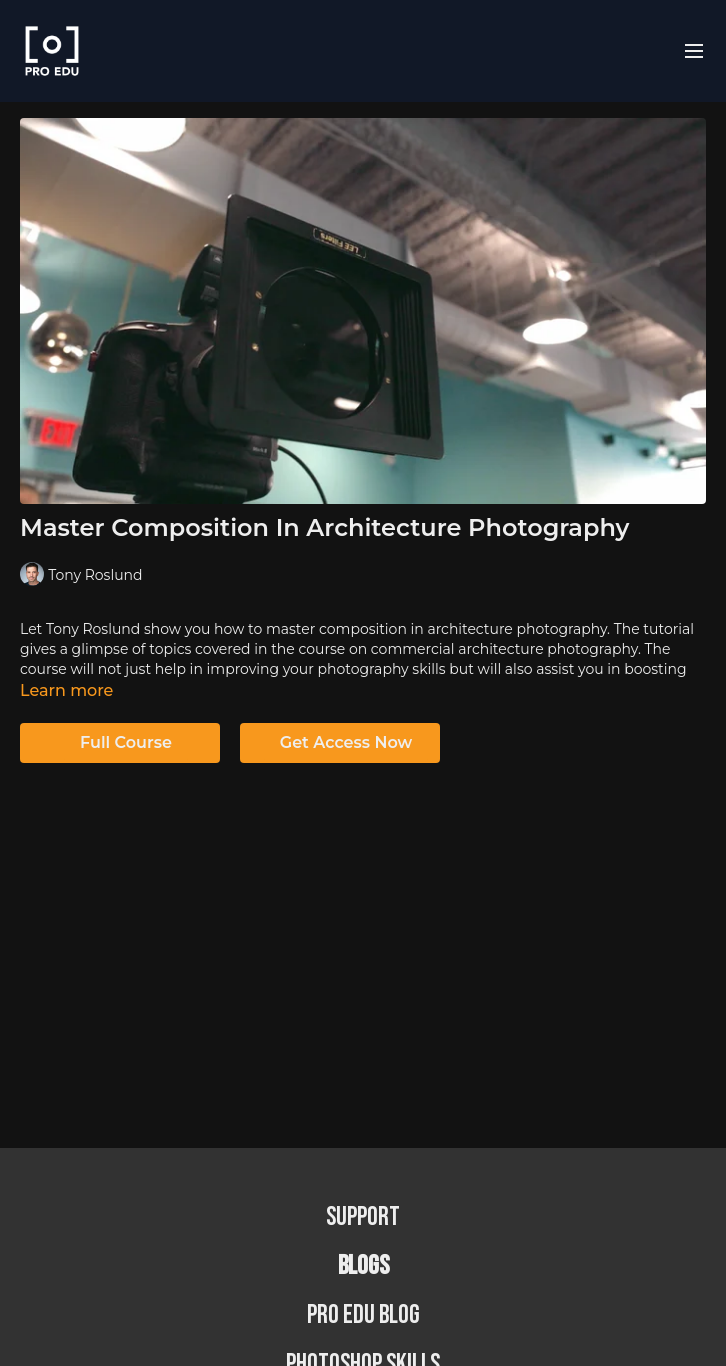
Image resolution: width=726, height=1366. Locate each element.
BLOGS (363, 1266)
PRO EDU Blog (363, 1315)
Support (363, 1217)
